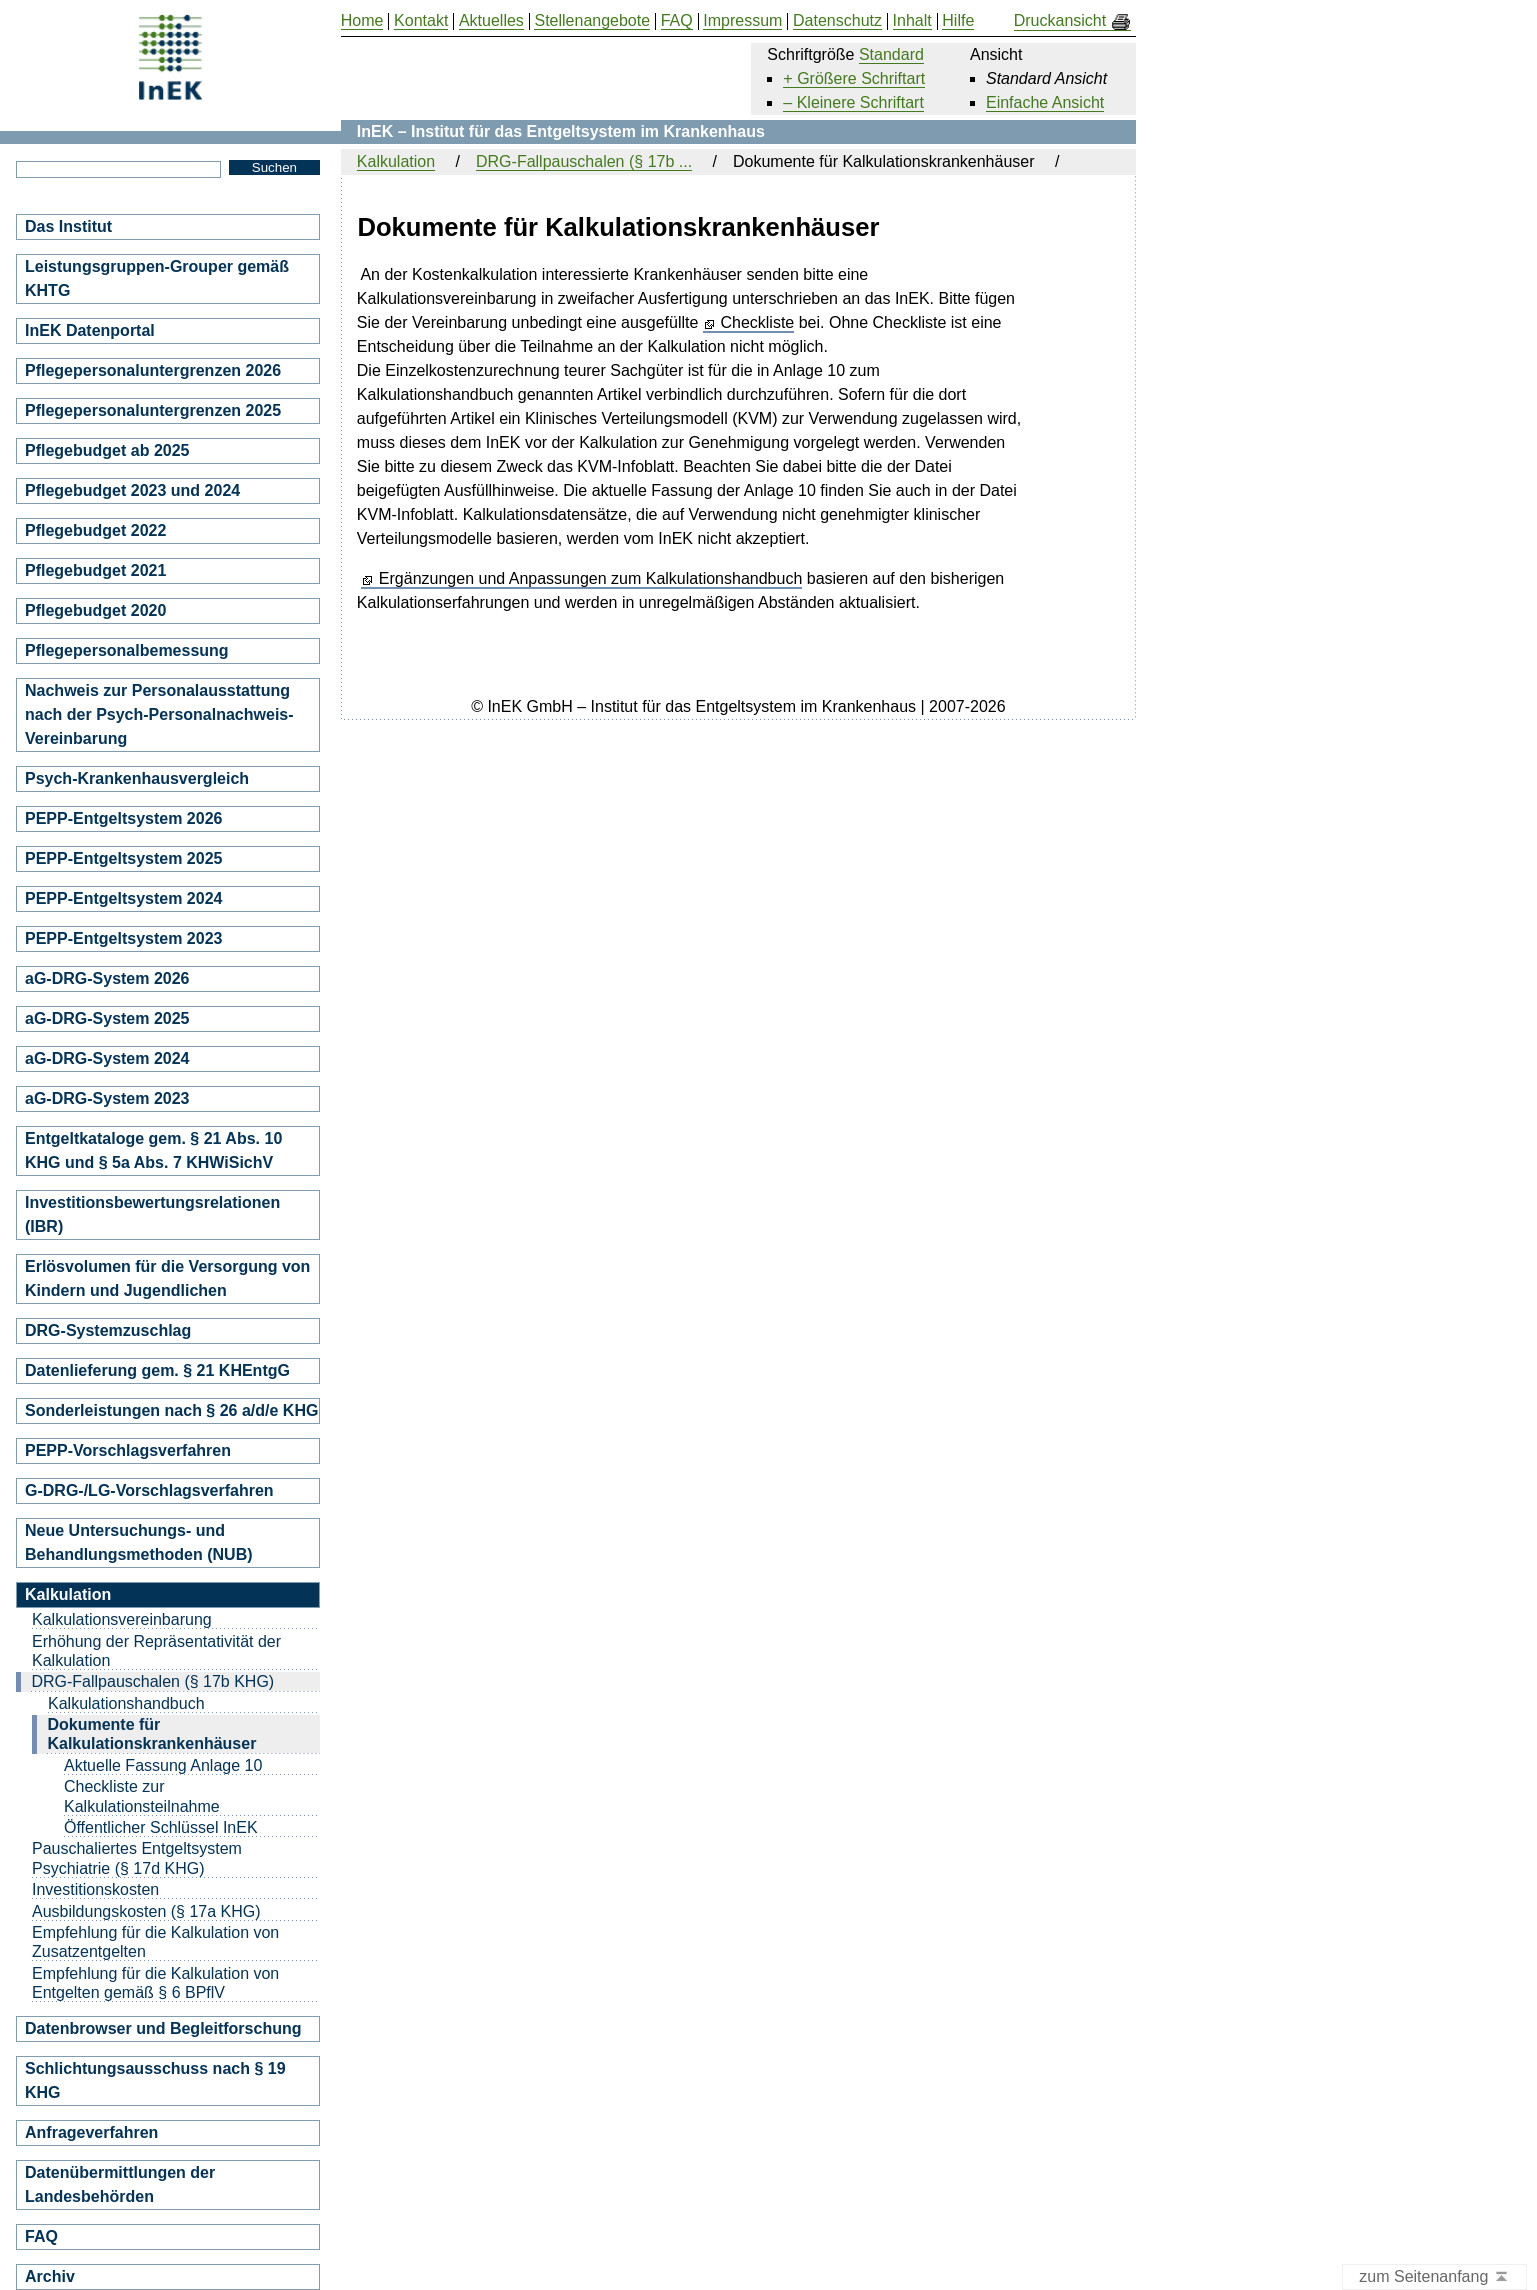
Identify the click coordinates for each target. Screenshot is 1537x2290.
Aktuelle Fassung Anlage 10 (163, 1765)
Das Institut (68, 226)
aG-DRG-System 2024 (107, 1058)
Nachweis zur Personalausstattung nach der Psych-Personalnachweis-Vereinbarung (159, 714)
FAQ (41, 2236)
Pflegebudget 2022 (95, 530)
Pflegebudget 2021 (95, 570)
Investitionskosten (95, 1889)
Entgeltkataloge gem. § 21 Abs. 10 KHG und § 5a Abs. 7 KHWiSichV (153, 1150)
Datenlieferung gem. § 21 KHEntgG (157, 1370)
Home (362, 21)
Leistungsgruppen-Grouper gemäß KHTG (157, 278)
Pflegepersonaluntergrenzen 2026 (153, 370)
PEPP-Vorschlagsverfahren (128, 1450)
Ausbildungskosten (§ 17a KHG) (146, 1911)
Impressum (742, 21)
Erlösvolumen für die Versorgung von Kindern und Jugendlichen (167, 1278)
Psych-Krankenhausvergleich (137, 778)
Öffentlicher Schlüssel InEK (161, 1827)
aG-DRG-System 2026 (107, 978)
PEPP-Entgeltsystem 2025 (123, 858)
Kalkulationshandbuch (126, 1703)
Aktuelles (491, 21)
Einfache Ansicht (1045, 102)
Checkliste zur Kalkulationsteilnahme (142, 1796)
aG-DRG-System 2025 (107, 1018)
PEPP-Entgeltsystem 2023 (123, 938)
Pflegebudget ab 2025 (107, 450)
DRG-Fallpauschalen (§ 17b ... (584, 161)
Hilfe (958, 21)
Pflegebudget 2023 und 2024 (132, 490)
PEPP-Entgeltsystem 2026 (123, 818)
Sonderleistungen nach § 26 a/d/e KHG (171, 1410)
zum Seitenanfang (1434, 2277)
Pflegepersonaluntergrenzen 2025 (153, 410)
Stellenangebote (592, 21)
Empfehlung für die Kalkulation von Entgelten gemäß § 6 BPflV (155, 1983)
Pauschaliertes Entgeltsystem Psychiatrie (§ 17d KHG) (137, 1858)
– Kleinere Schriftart (853, 102)
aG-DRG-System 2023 (107, 1098)
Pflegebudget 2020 (95, 610)
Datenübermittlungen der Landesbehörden (120, 2184)
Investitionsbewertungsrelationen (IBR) (152, 1214)
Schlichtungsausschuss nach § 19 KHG (155, 2080)
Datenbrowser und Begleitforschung (163, 2028)
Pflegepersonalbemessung (127, 650)
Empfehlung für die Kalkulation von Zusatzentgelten (155, 1942)
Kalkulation (396, 161)
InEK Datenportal (90, 330)
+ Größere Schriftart (854, 78)
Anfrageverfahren (91, 2132)
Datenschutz (837, 21)
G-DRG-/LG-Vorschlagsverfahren (149, 1490)
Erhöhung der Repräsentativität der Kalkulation (156, 1651)
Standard (891, 54)
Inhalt (912, 21)
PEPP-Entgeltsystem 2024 (123, 898)
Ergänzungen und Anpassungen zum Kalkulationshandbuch (590, 579)
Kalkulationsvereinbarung (122, 1619)
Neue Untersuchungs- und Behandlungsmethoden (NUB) (139, 1542)
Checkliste (757, 323)
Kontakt (421, 21)
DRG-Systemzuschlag (108, 1330)
